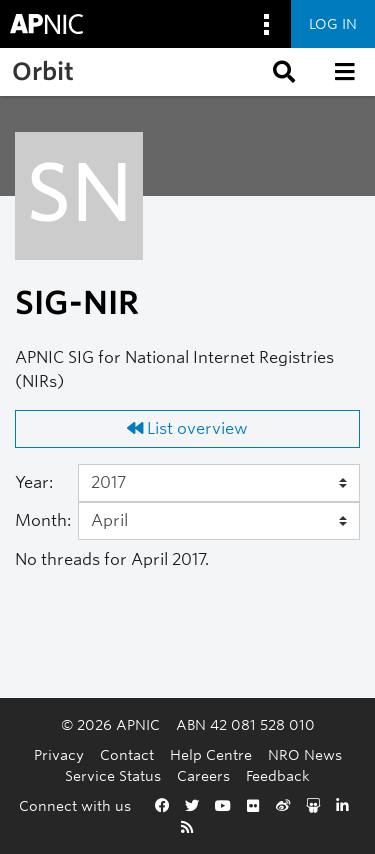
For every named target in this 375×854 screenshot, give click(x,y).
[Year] (219, 483)
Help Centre (211, 754)
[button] (282, 72)
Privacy (59, 754)
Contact (127, 754)
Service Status (113, 775)
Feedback (278, 775)
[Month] (219, 521)
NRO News (305, 754)
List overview (187, 428)
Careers (203, 775)
